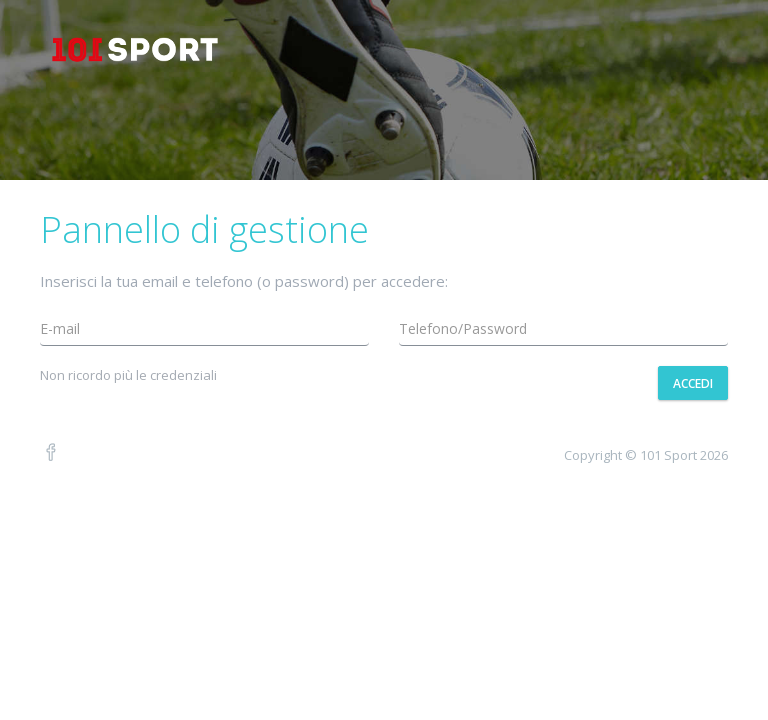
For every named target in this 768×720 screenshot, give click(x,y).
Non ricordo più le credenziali (128, 375)
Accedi (693, 383)
